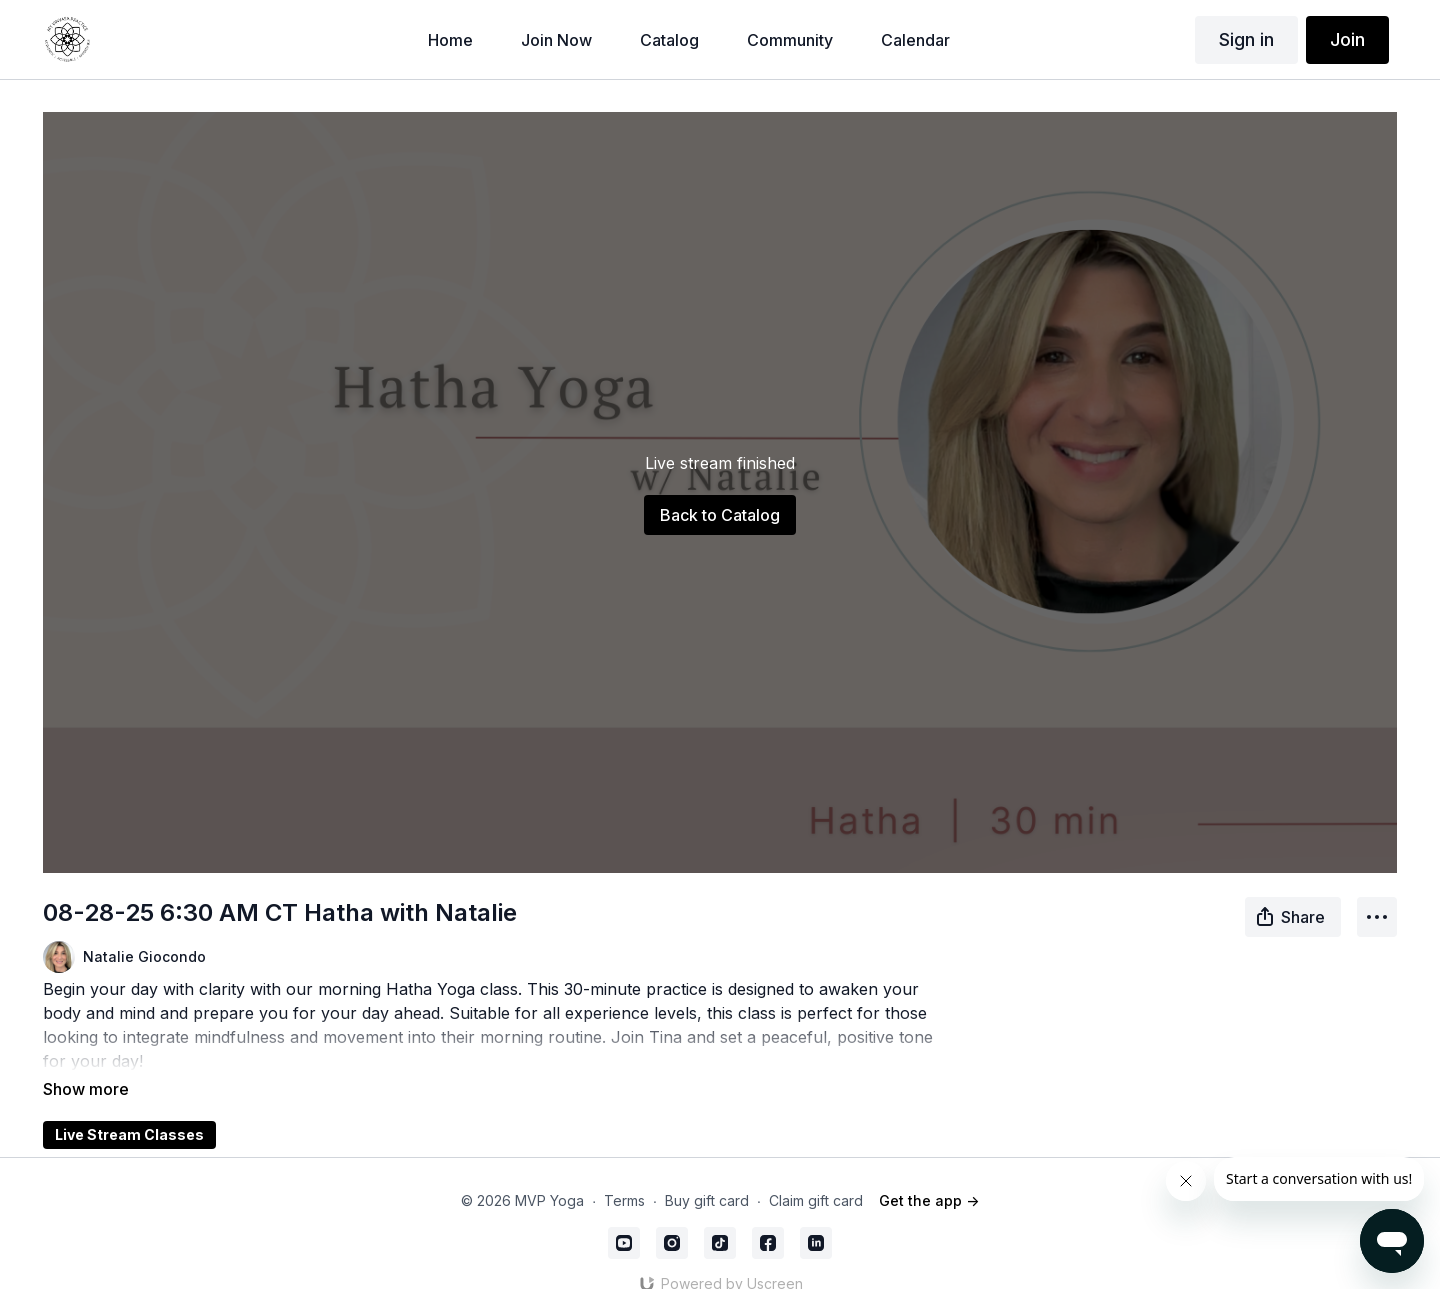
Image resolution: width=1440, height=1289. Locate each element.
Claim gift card (816, 1172)
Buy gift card (707, 1172)
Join (1347, 39)
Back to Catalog (720, 515)
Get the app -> (929, 1172)
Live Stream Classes (129, 1106)
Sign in (1246, 39)
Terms (624, 1172)
